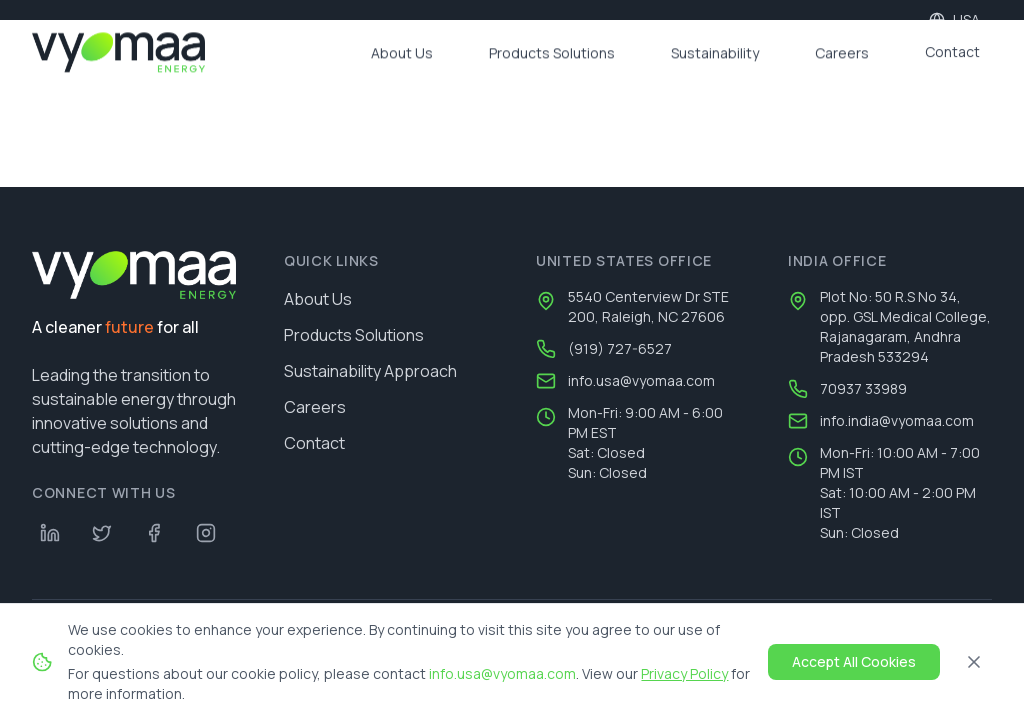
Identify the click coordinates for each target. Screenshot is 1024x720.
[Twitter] (102, 533)
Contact (314, 443)
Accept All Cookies (854, 661)
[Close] (974, 662)
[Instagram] (206, 533)
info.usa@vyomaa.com (641, 380)
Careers (315, 407)
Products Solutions (354, 335)
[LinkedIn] (50, 533)
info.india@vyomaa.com (897, 420)
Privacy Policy (684, 673)
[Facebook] (154, 533)
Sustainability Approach (370, 371)
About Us (318, 299)
